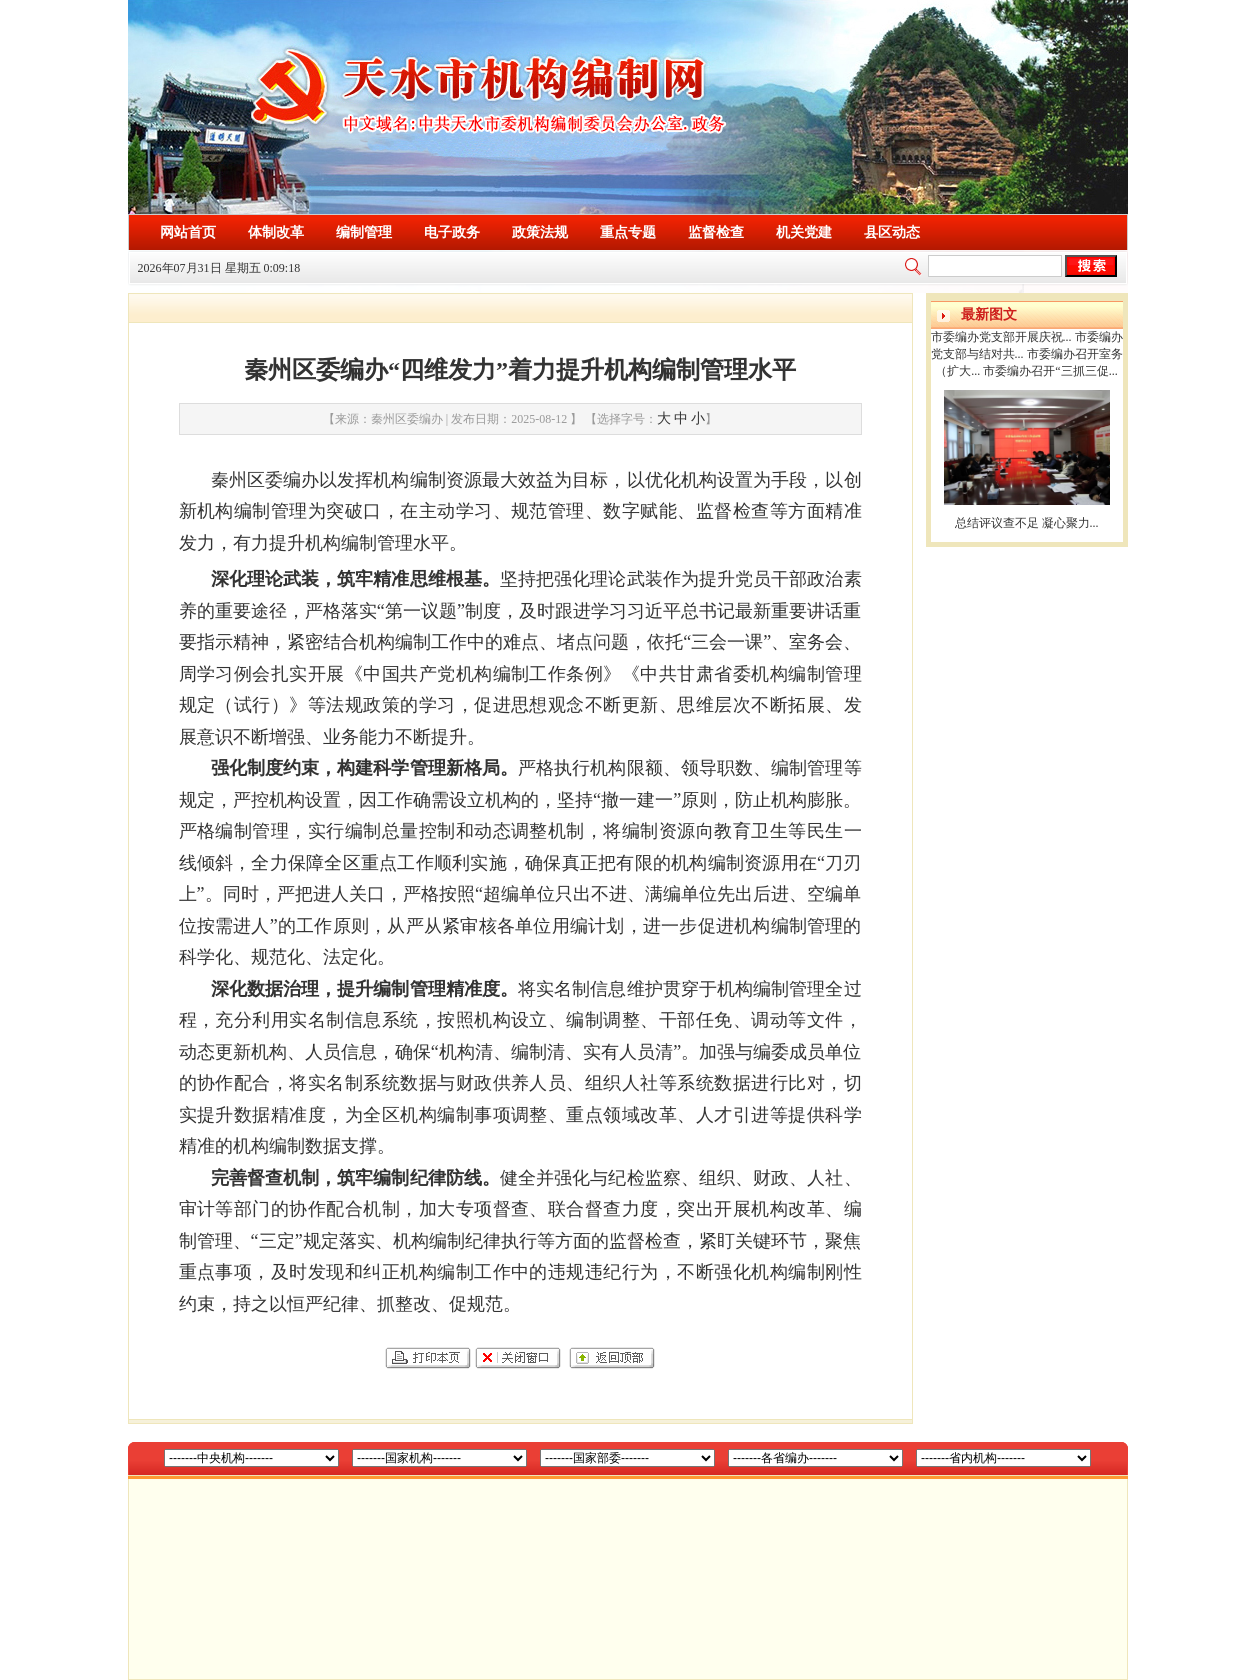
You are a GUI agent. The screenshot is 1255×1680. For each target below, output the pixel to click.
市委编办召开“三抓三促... (1050, 371)
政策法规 (540, 232)
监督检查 (716, 232)
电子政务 (452, 232)
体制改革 (276, 232)
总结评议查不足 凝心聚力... (1027, 523)
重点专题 (628, 232)
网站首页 (188, 232)
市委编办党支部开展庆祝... (1001, 337)
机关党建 (804, 232)
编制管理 (364, 232)
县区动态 (892, 232)
